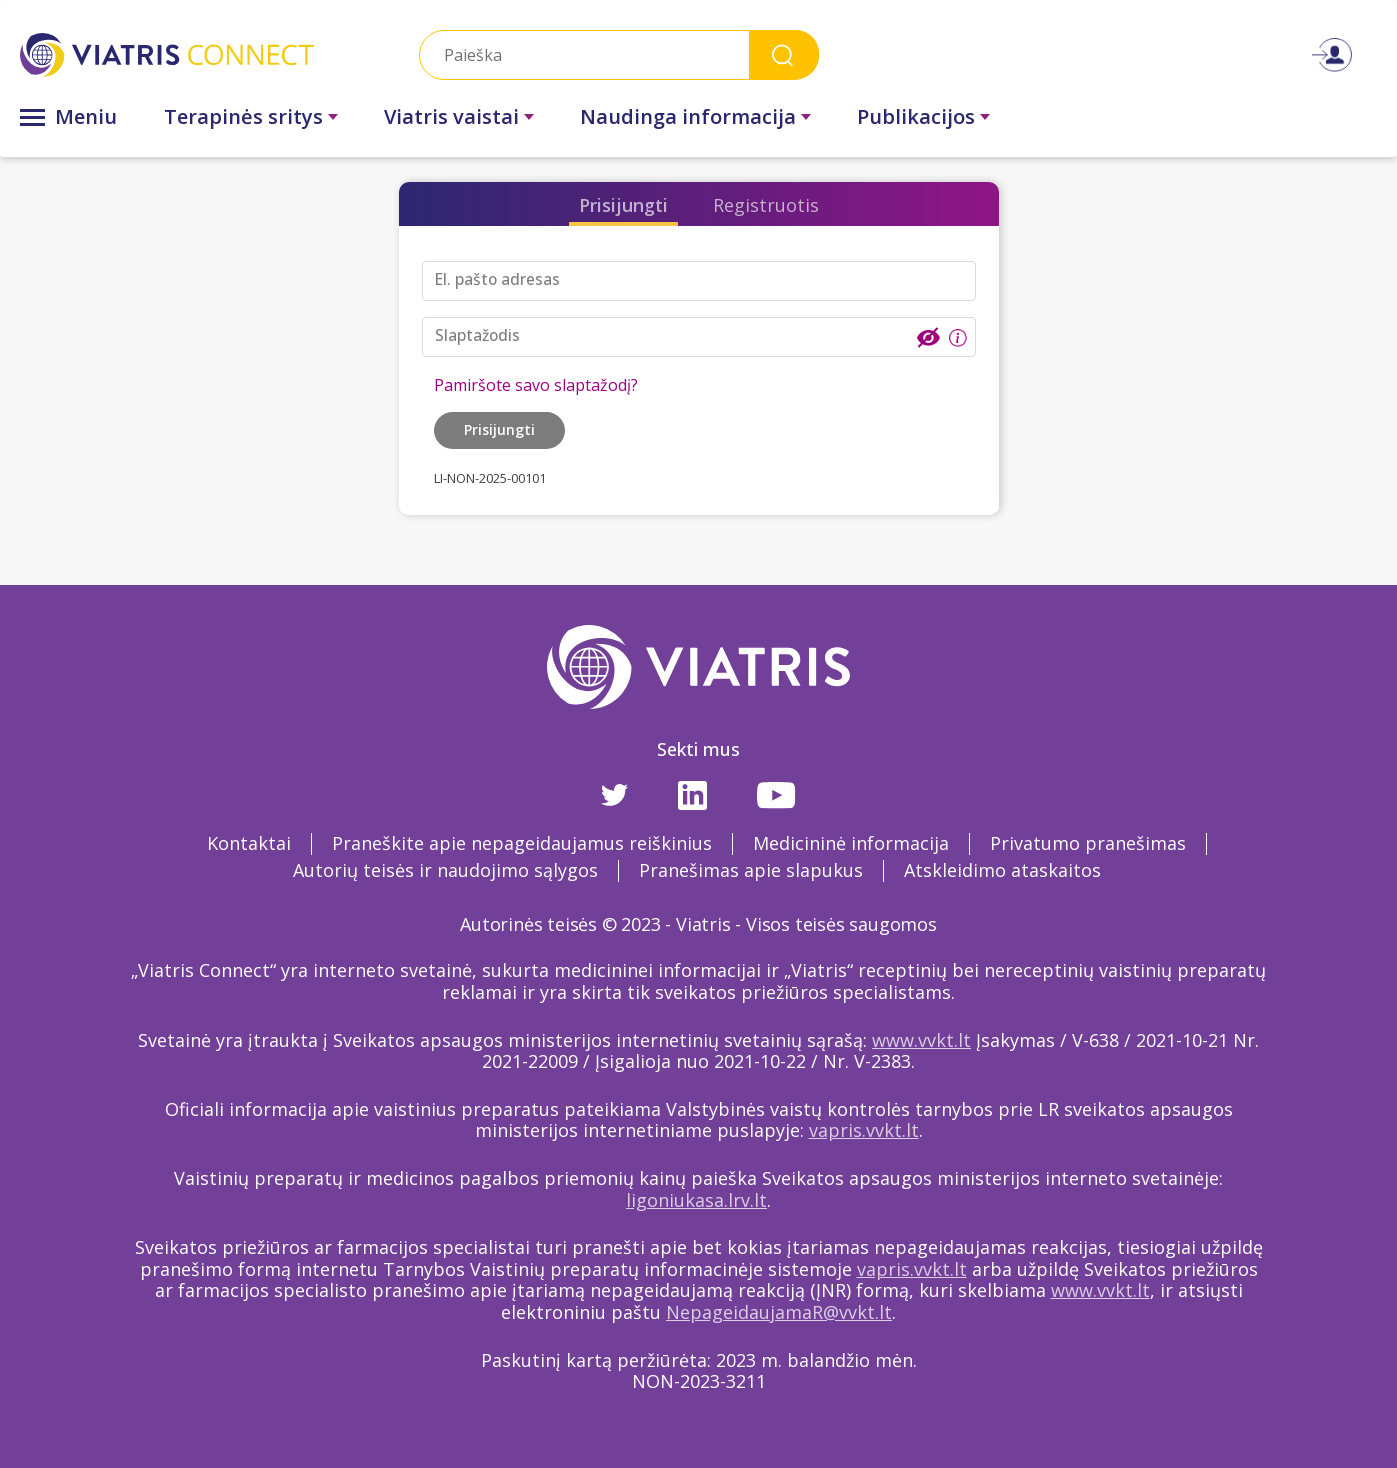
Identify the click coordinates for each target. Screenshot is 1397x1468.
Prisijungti (623, 205)
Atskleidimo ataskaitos (1002, 870)
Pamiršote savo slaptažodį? (536, 385)
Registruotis (766, 205)
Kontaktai (249, 843)
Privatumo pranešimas (1088, 843)
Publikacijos (916, 116)
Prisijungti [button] (499, 429)
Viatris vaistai (451, 116)
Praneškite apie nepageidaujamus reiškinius (522, 843)
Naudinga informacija (688, 116)
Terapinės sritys (243, 116)
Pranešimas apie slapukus (751, 870)
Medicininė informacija (851, 843)
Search (784, 54)
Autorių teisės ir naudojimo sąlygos (445, 870)
